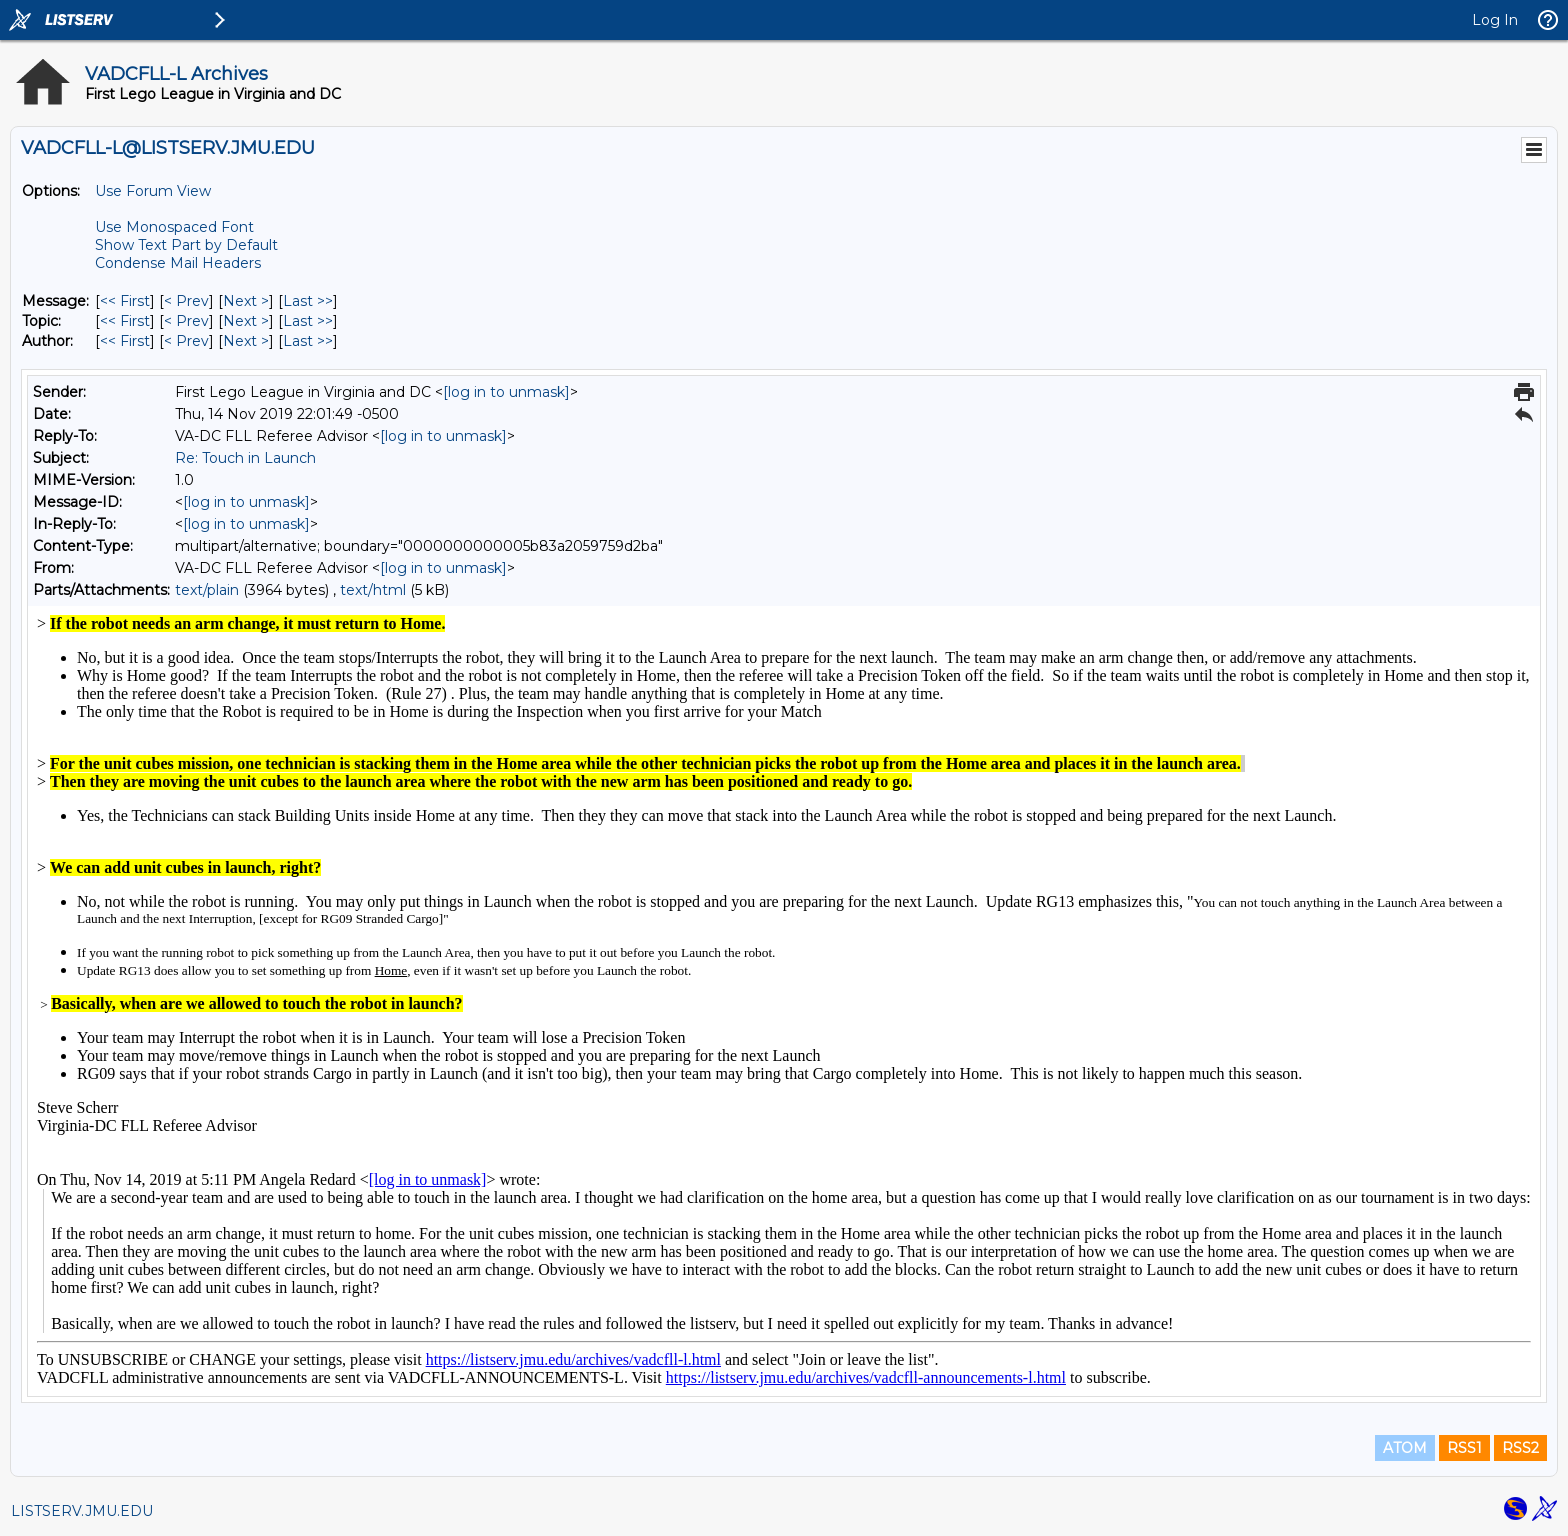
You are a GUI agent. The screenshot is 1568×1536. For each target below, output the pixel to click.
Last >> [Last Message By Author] (308, 341)
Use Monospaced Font (174, 227)
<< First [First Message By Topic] (125, 321)
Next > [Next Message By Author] (246, 341)
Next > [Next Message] (246, 301)
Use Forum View (153, 191)
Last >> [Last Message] (308, 301)
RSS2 (1520, 1448)
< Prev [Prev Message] (186, 301)
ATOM (1405, 1448)
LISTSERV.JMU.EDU (82, 1511)
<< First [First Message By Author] (125, 341)
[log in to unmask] (506, 392)
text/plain (207, 590)
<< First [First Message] (125, 301)
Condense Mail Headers (178, 263)
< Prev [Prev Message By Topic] (186, 321)
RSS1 (1464, 1448)
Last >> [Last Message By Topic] (308, 321)
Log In (1495, 20)
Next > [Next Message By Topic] (246, 321)
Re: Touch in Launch (245, 458)
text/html (373, 590)
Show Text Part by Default (186, 245)
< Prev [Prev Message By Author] (186, 341)
